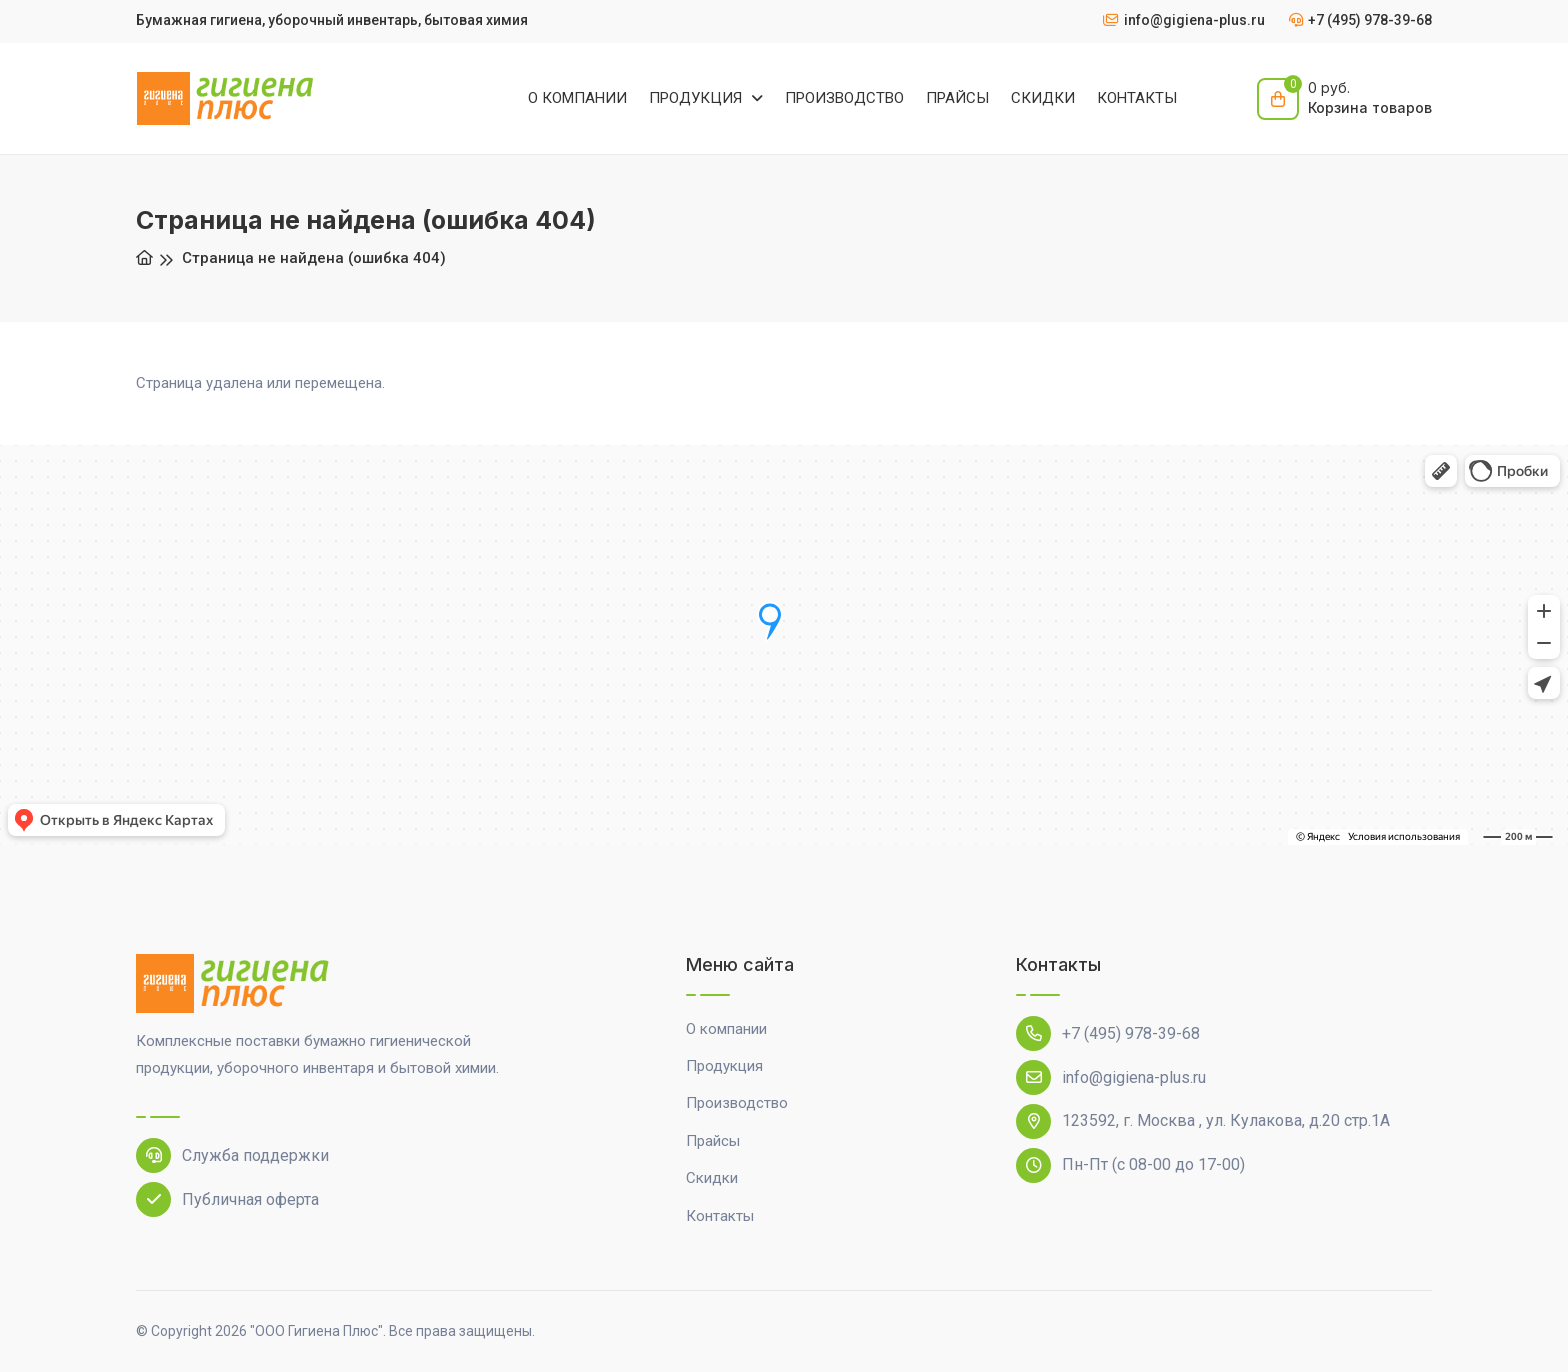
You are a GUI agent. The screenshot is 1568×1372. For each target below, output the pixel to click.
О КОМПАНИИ (577, 98)
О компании (726, 1029)
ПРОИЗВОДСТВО (844, 98)
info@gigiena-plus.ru (1111, 1077)
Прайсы (713, 1141)
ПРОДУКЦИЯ (697, 98)
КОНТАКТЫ (1137, 98)
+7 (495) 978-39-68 (1108, 1033)
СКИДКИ (1043, 98)
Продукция (724, 1066)
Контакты (720, 1216)
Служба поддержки (232, 1155)
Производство (737, 1103)
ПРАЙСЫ (957, 98)
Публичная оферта (227, 1199)
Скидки (712, 1178)
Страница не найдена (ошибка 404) (314, 258)
